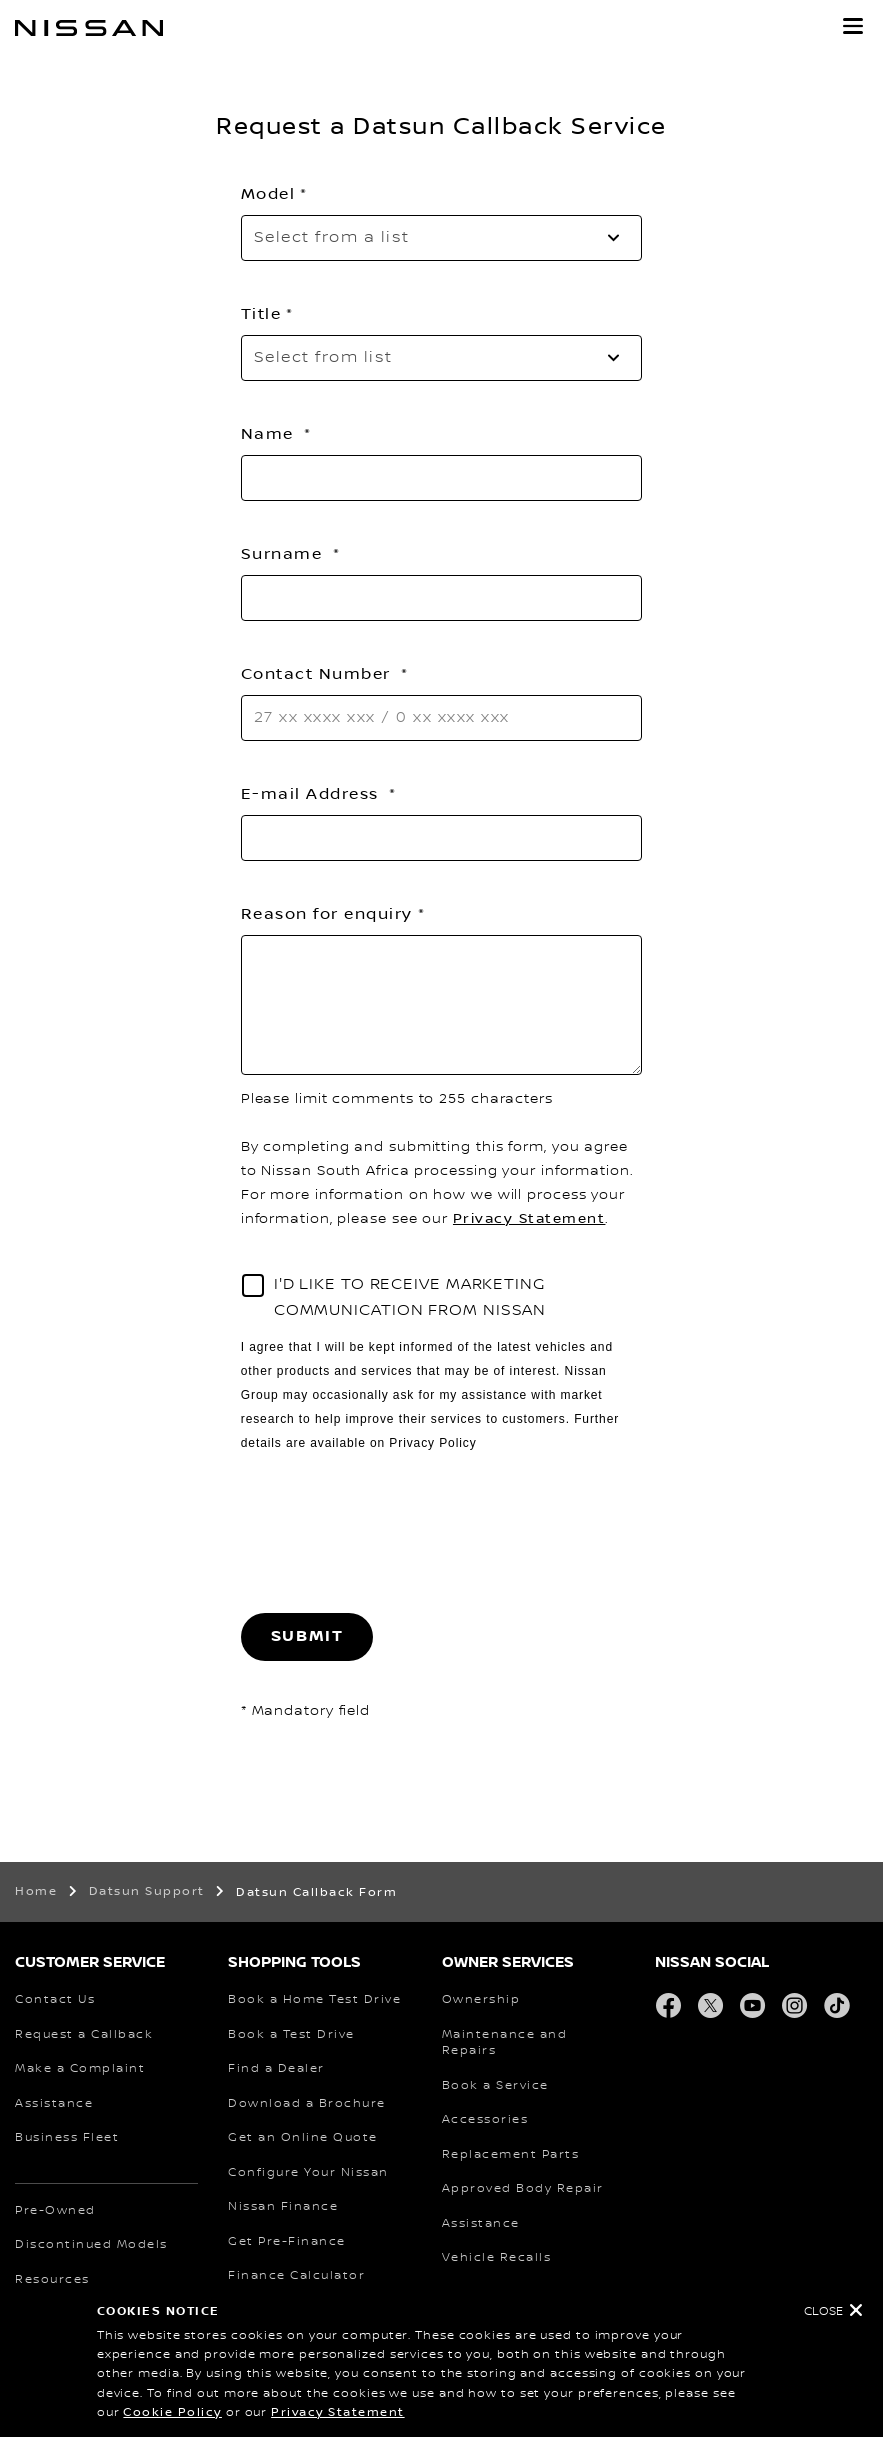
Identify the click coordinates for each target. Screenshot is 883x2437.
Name (270, 434)
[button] (853, 26)
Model (268, 194)
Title (261, 314)
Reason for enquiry (327, 914)
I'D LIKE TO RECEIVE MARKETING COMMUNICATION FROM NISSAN (410, 1297)
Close (823, 2311)
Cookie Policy (172, 2412)
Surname (284, 554)
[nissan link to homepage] (89, 28)
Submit (307, 1636)
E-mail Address (313, 794)
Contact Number (319, 674)
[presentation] (393, 1534)
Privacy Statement (338, 2412)
